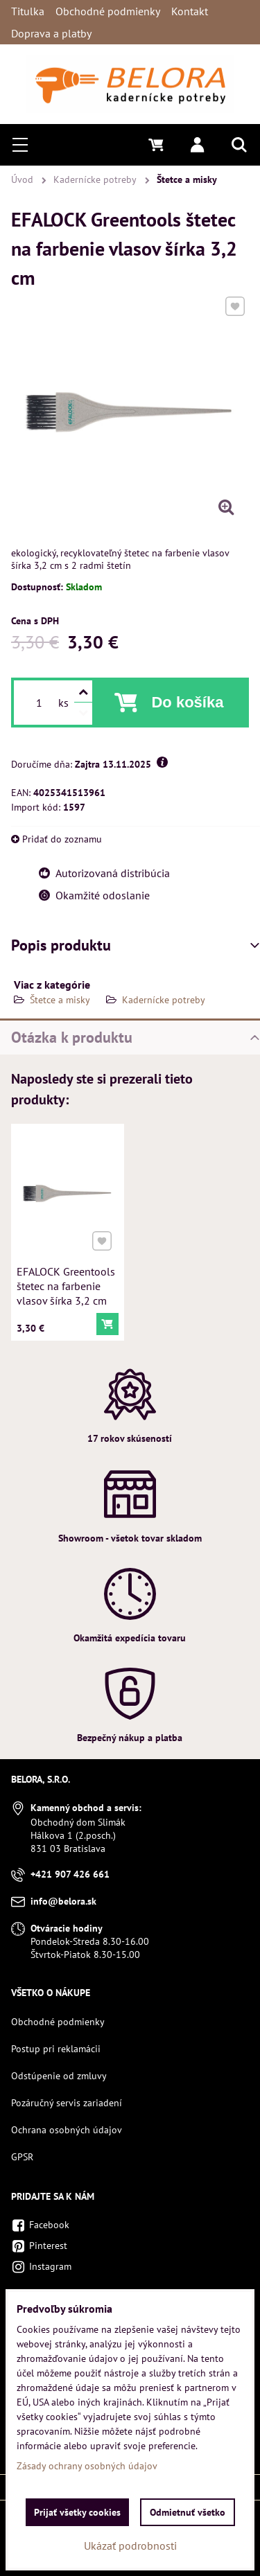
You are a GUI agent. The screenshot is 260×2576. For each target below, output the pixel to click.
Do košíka (187, 702)
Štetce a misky (61, 1000)
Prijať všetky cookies (77, 2512)
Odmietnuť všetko (187, 2512)
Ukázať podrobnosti (130, 2545)
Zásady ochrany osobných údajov (87, 2466)
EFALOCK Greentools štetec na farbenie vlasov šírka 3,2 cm (66, 1284)
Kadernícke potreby (163, 1000)
